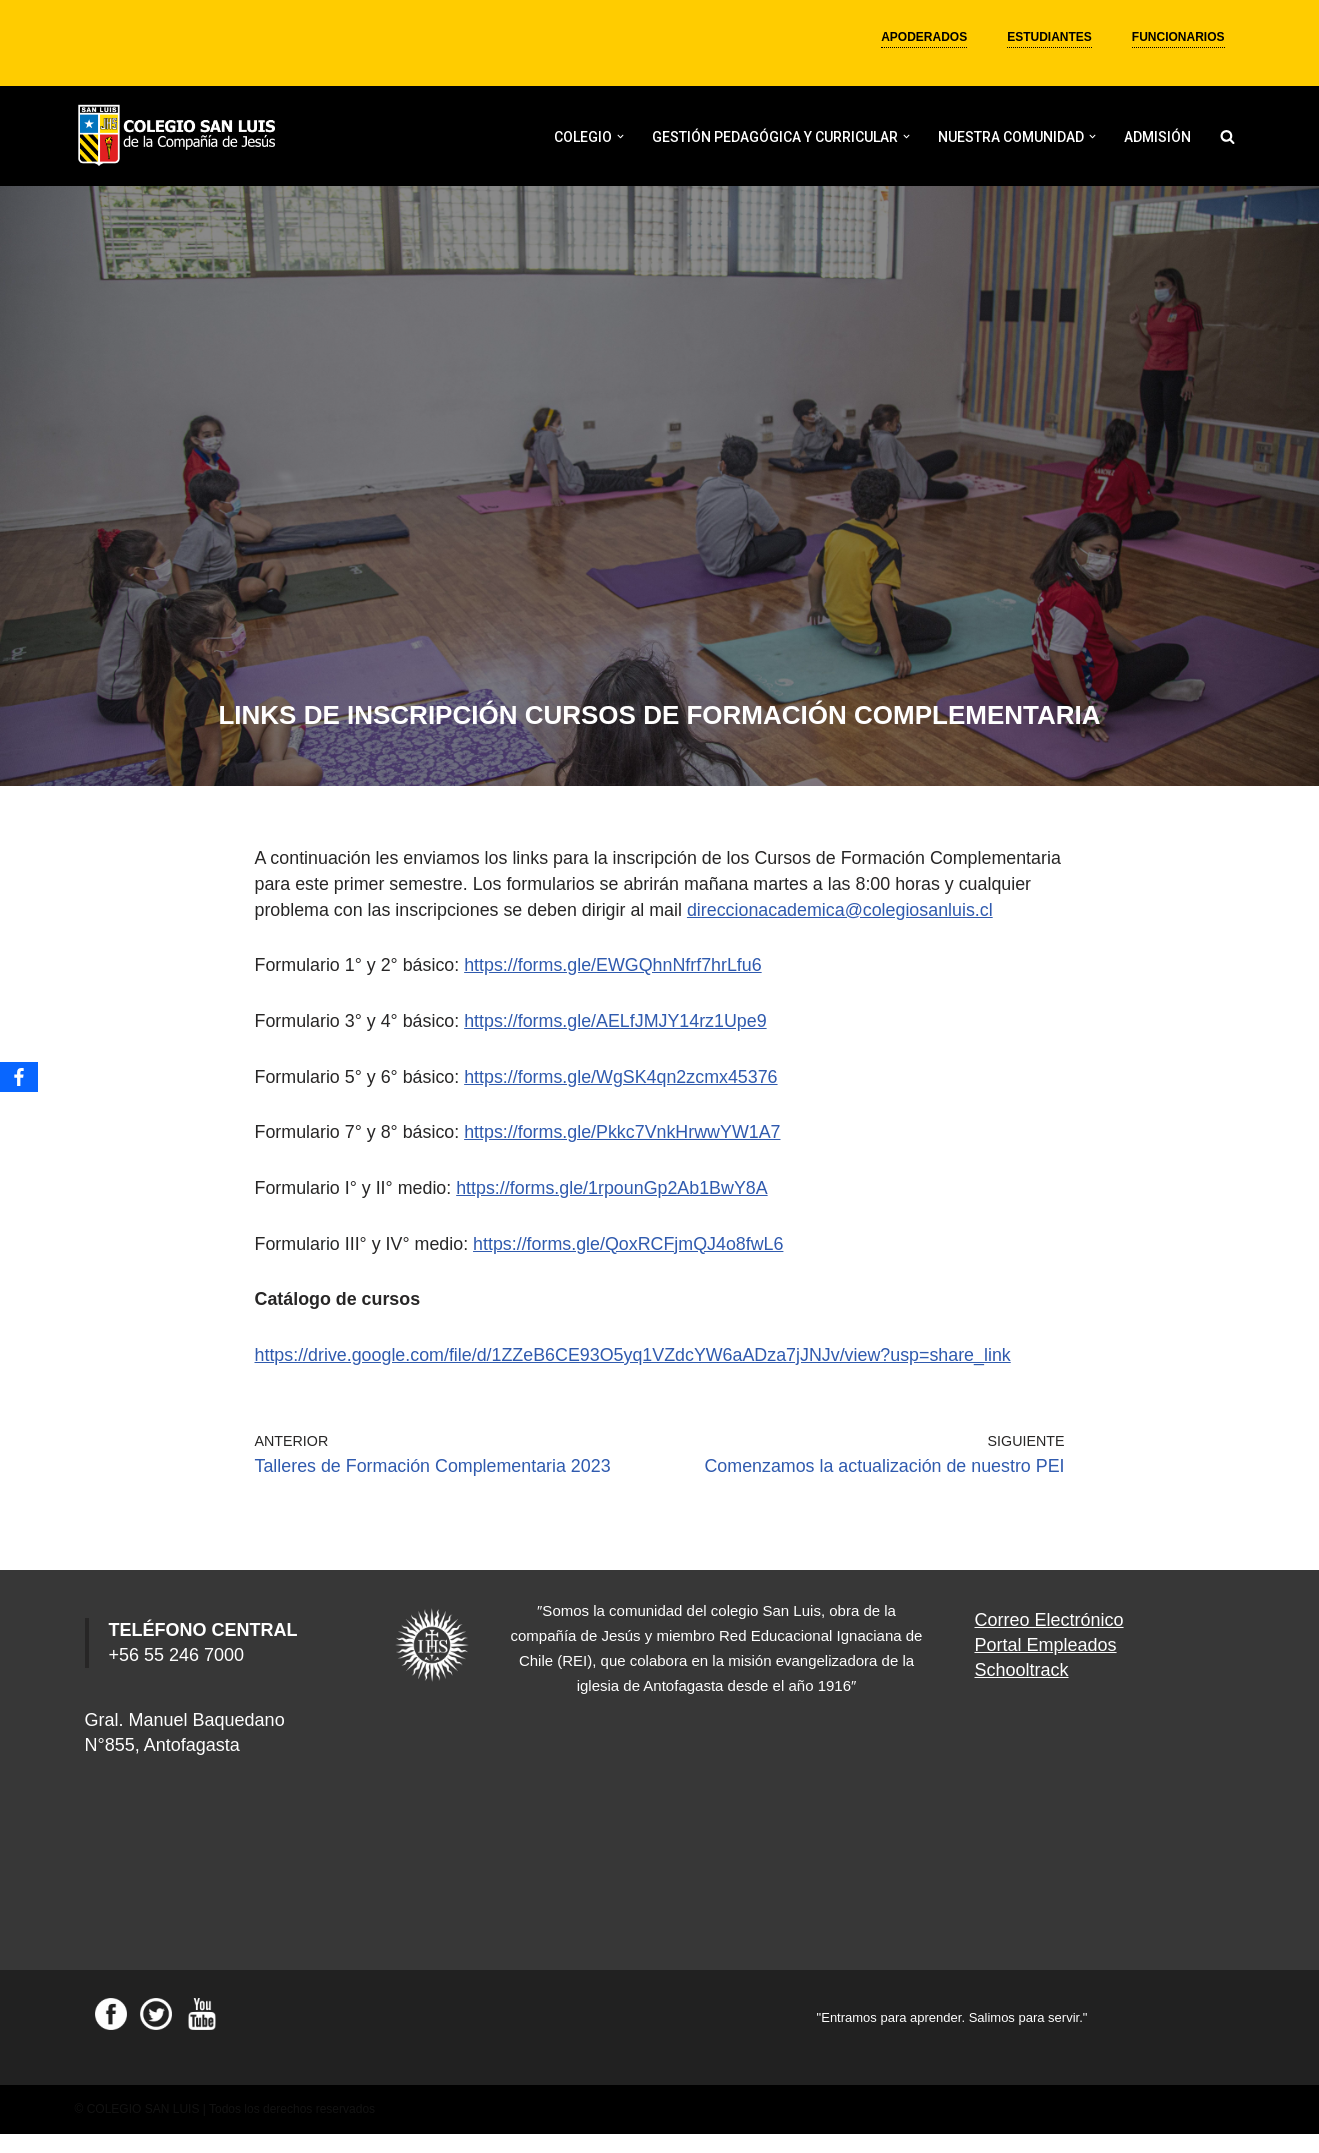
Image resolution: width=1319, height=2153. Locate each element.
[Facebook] (19, 1077)
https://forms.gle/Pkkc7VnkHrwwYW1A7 (625, 1155)
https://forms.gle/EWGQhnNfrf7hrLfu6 (616, 989)
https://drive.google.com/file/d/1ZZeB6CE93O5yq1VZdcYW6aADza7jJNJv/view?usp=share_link (636, 1375)
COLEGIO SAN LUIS (143, 2128)
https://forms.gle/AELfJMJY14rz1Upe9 (618, 1044)
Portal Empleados (1046, 1664)
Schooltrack (1022, 1689)
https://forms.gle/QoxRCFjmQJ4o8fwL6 (631, 1265)
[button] (620, 136)
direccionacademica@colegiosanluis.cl (447, 934)
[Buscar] (1227, 136)
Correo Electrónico (1049, 1639)
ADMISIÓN (1157, 137)
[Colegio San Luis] (180, 136)
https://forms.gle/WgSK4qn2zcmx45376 (624, 1099)
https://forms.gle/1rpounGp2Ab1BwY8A (615, 1210)
